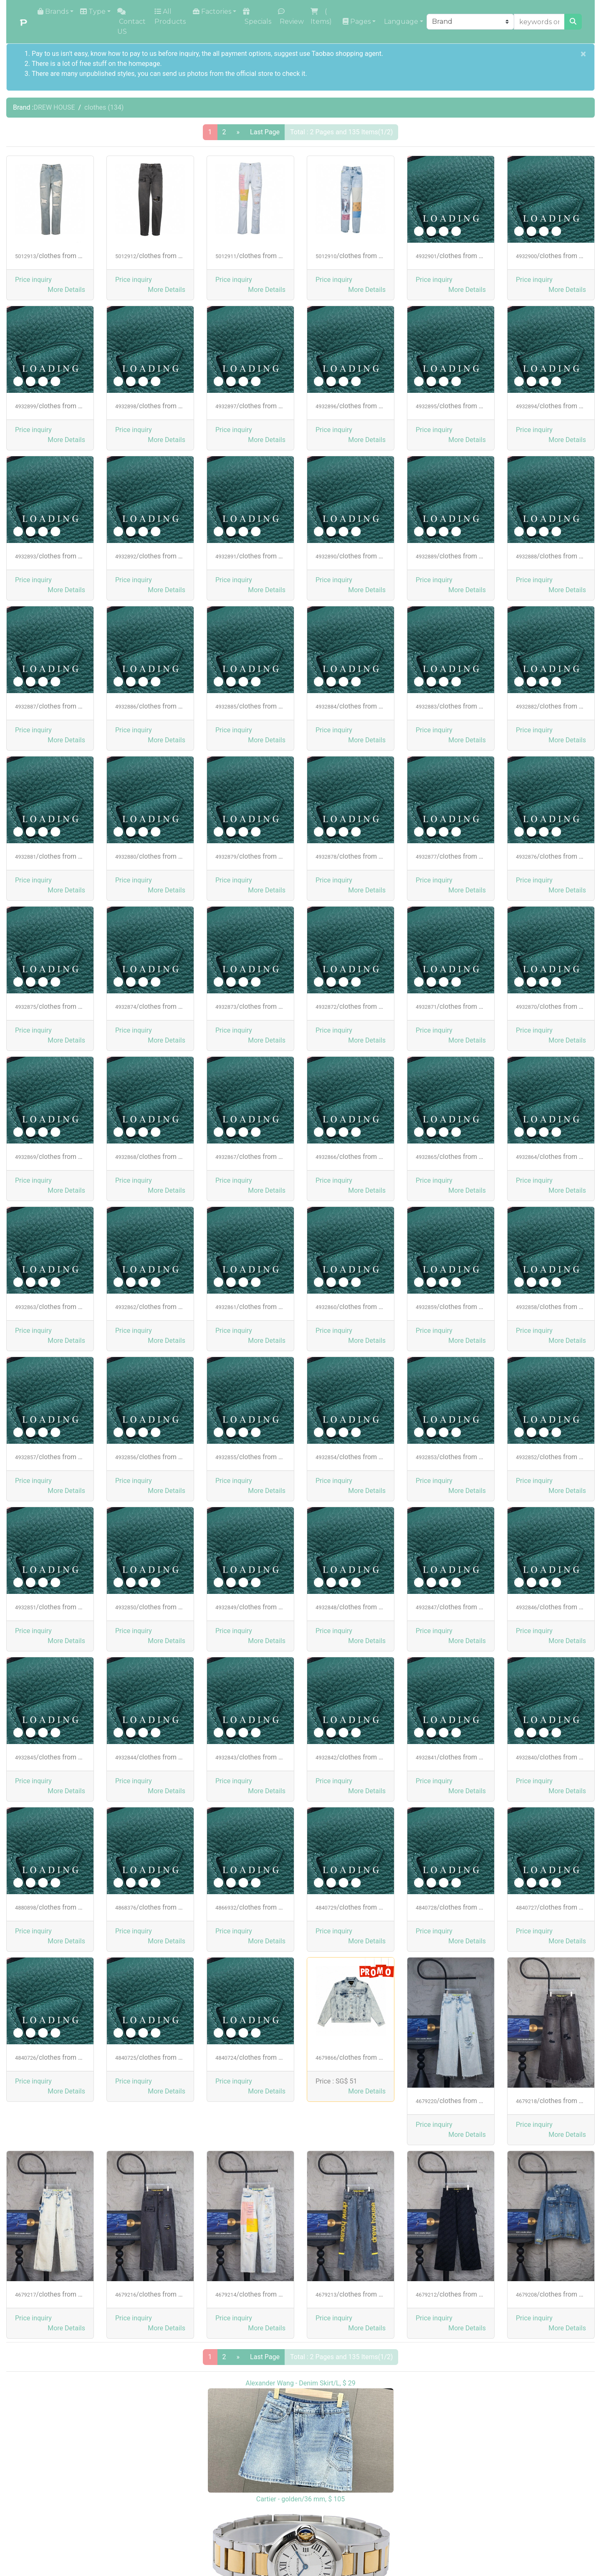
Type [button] (93, 11)
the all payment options (236, 54)
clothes (104, 107)
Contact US (131, 21)
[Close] (583, 54)
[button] (66, 290)
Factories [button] (212, 11)
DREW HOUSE (54, 107)
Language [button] (400, 21)
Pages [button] (357, 21)
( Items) (321, 16)
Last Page (265, 132)
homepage (144, 64)
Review (291, 16)
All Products (170, 16)
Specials (257, 16)
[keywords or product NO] (539, 22)
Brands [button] (53, 11)
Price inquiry (33, 280)
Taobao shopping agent (346, 54)
